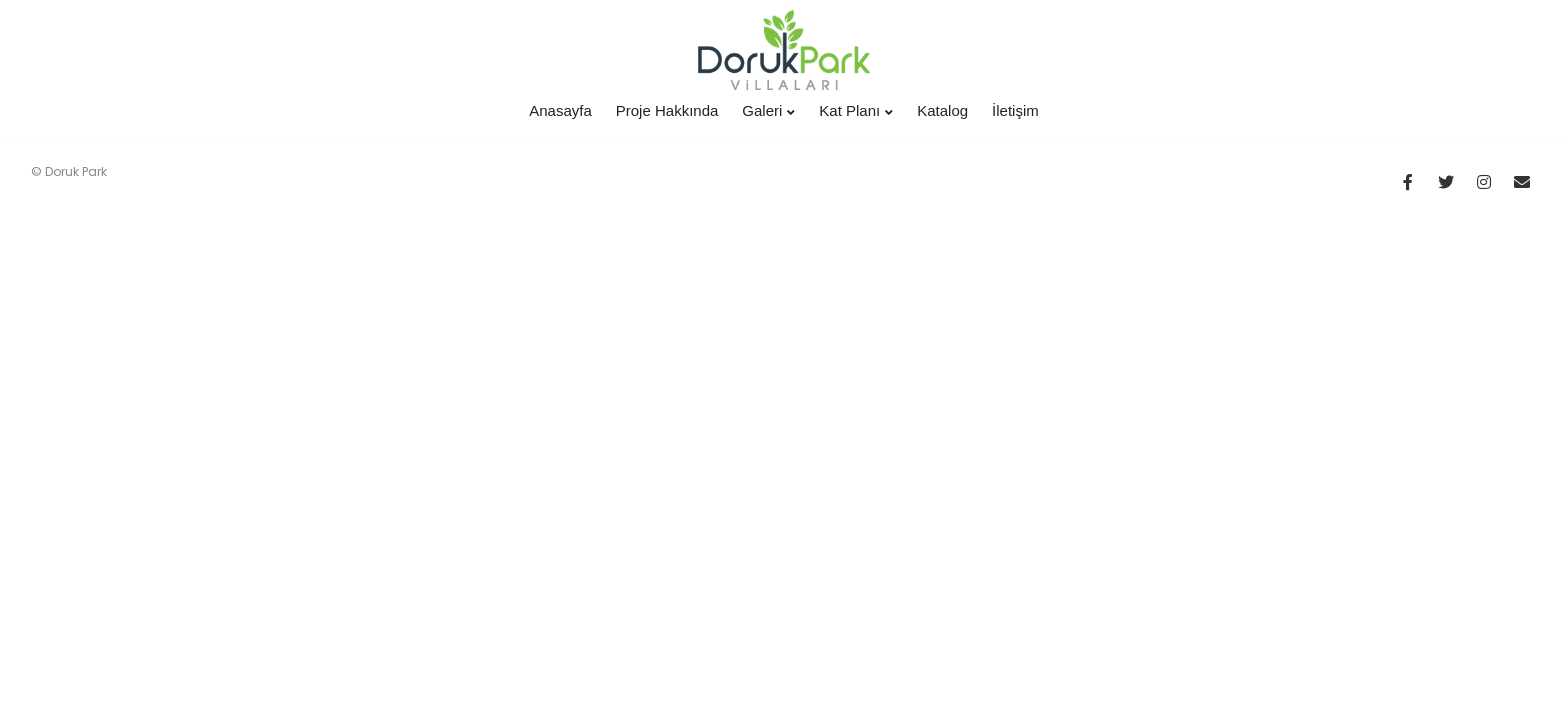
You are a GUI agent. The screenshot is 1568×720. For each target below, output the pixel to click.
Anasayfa (560, 110)
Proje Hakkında (667, 110)
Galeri (768, 111)
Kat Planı (856, 111)
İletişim (1015, 110)
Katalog (942, 110)
